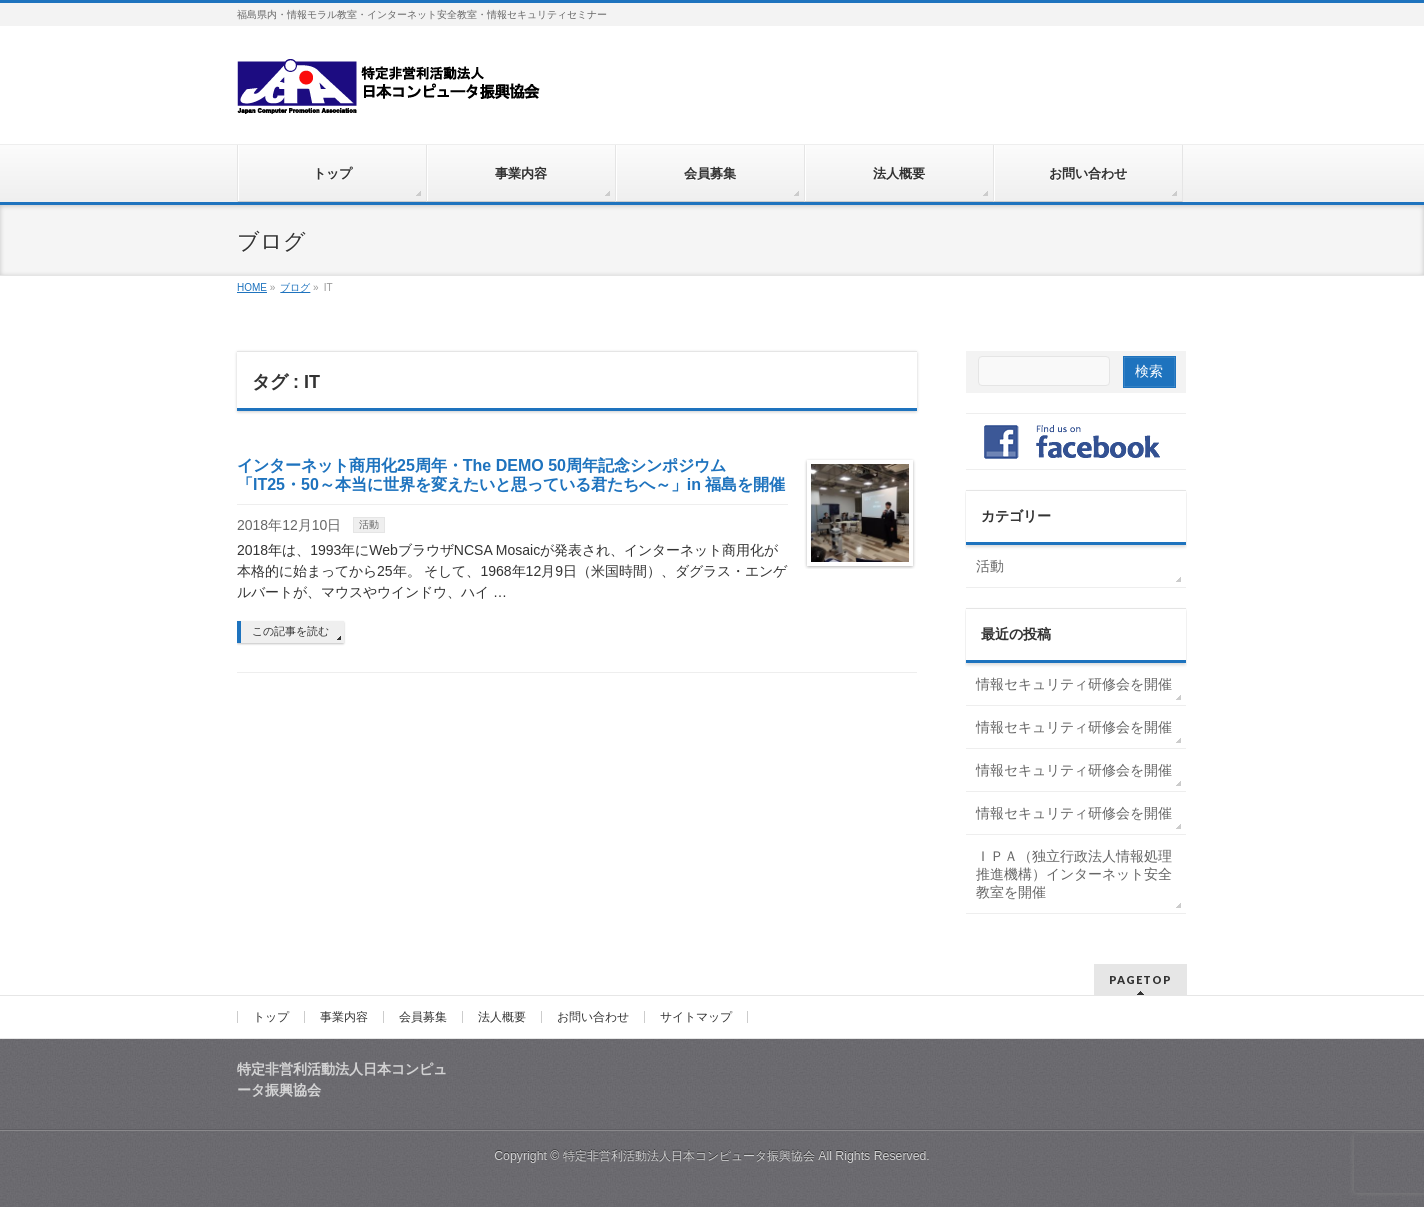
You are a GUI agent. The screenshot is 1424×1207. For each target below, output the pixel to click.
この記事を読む (290, 631)
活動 (369, 524)
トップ (271, 1017)
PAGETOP (1140, 979)
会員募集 (423, 1017)
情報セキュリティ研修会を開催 (1074, 684)
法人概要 (502, 1017)
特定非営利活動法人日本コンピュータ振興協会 (689, 1156)
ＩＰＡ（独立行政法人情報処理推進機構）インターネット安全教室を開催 (1074, 874)
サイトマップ (696, 1017)
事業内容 (344, 1017)
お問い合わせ (593, 1017)
